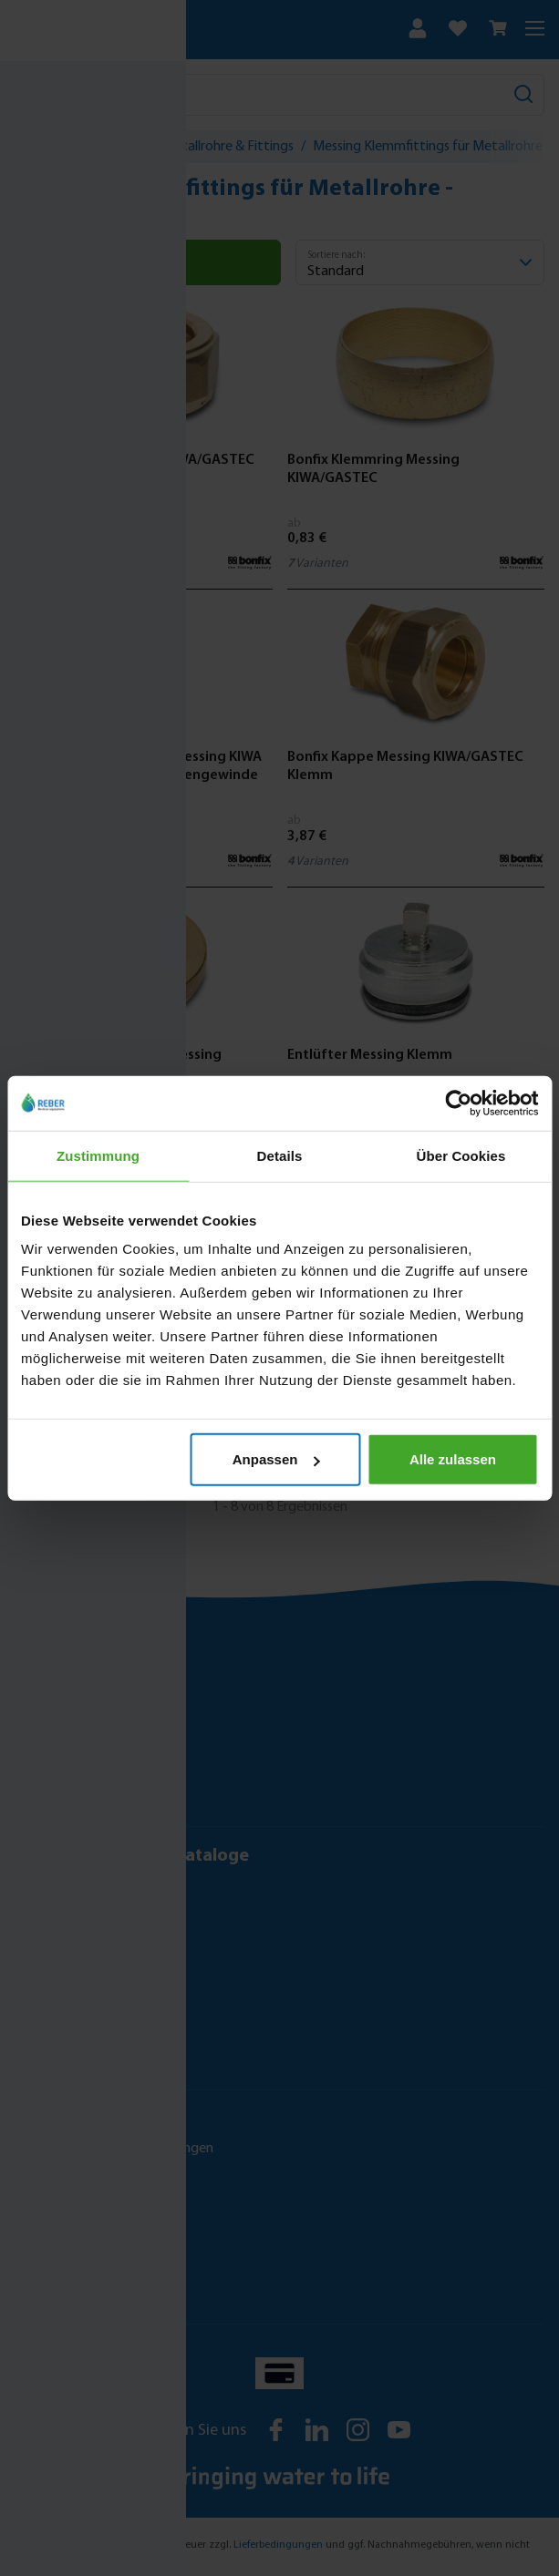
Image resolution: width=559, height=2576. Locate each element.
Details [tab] (280, 1155)
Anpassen (276, 1459)
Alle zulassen (452, 1459)
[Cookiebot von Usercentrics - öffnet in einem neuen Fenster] (458, 1102)
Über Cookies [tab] (461, 1155)
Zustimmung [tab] (98, 1155)
